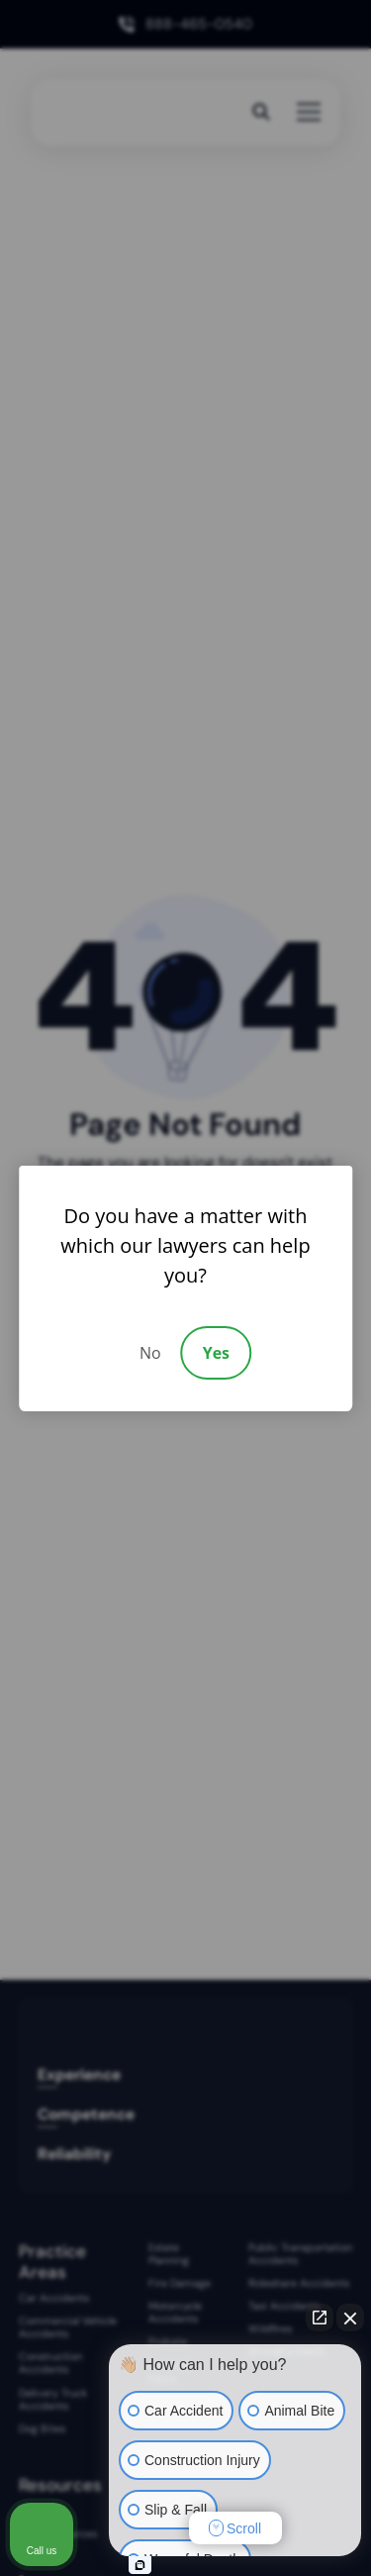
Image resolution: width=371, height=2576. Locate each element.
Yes (216, 1353)
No (150, 1353)
